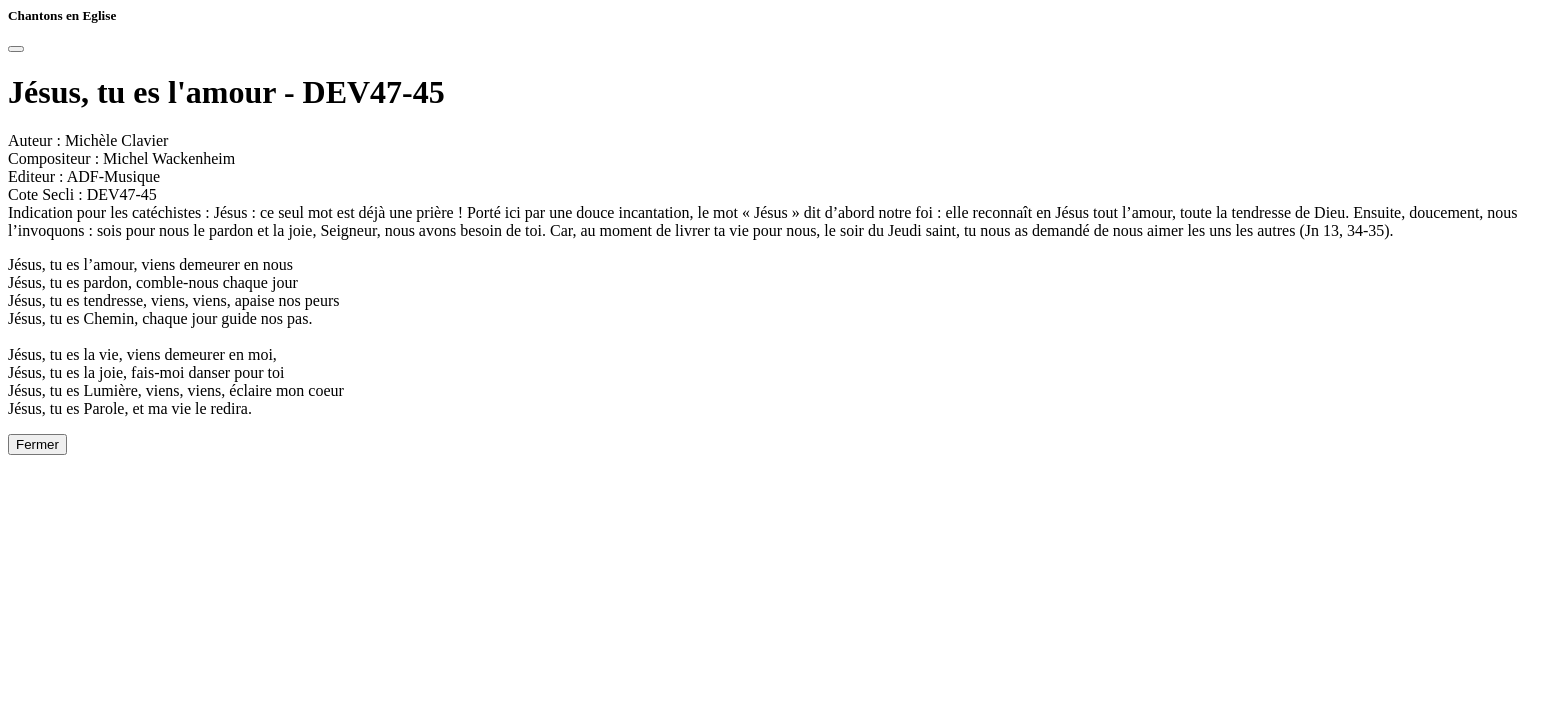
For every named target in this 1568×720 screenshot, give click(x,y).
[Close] (16, 49)
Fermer (37, 444)
